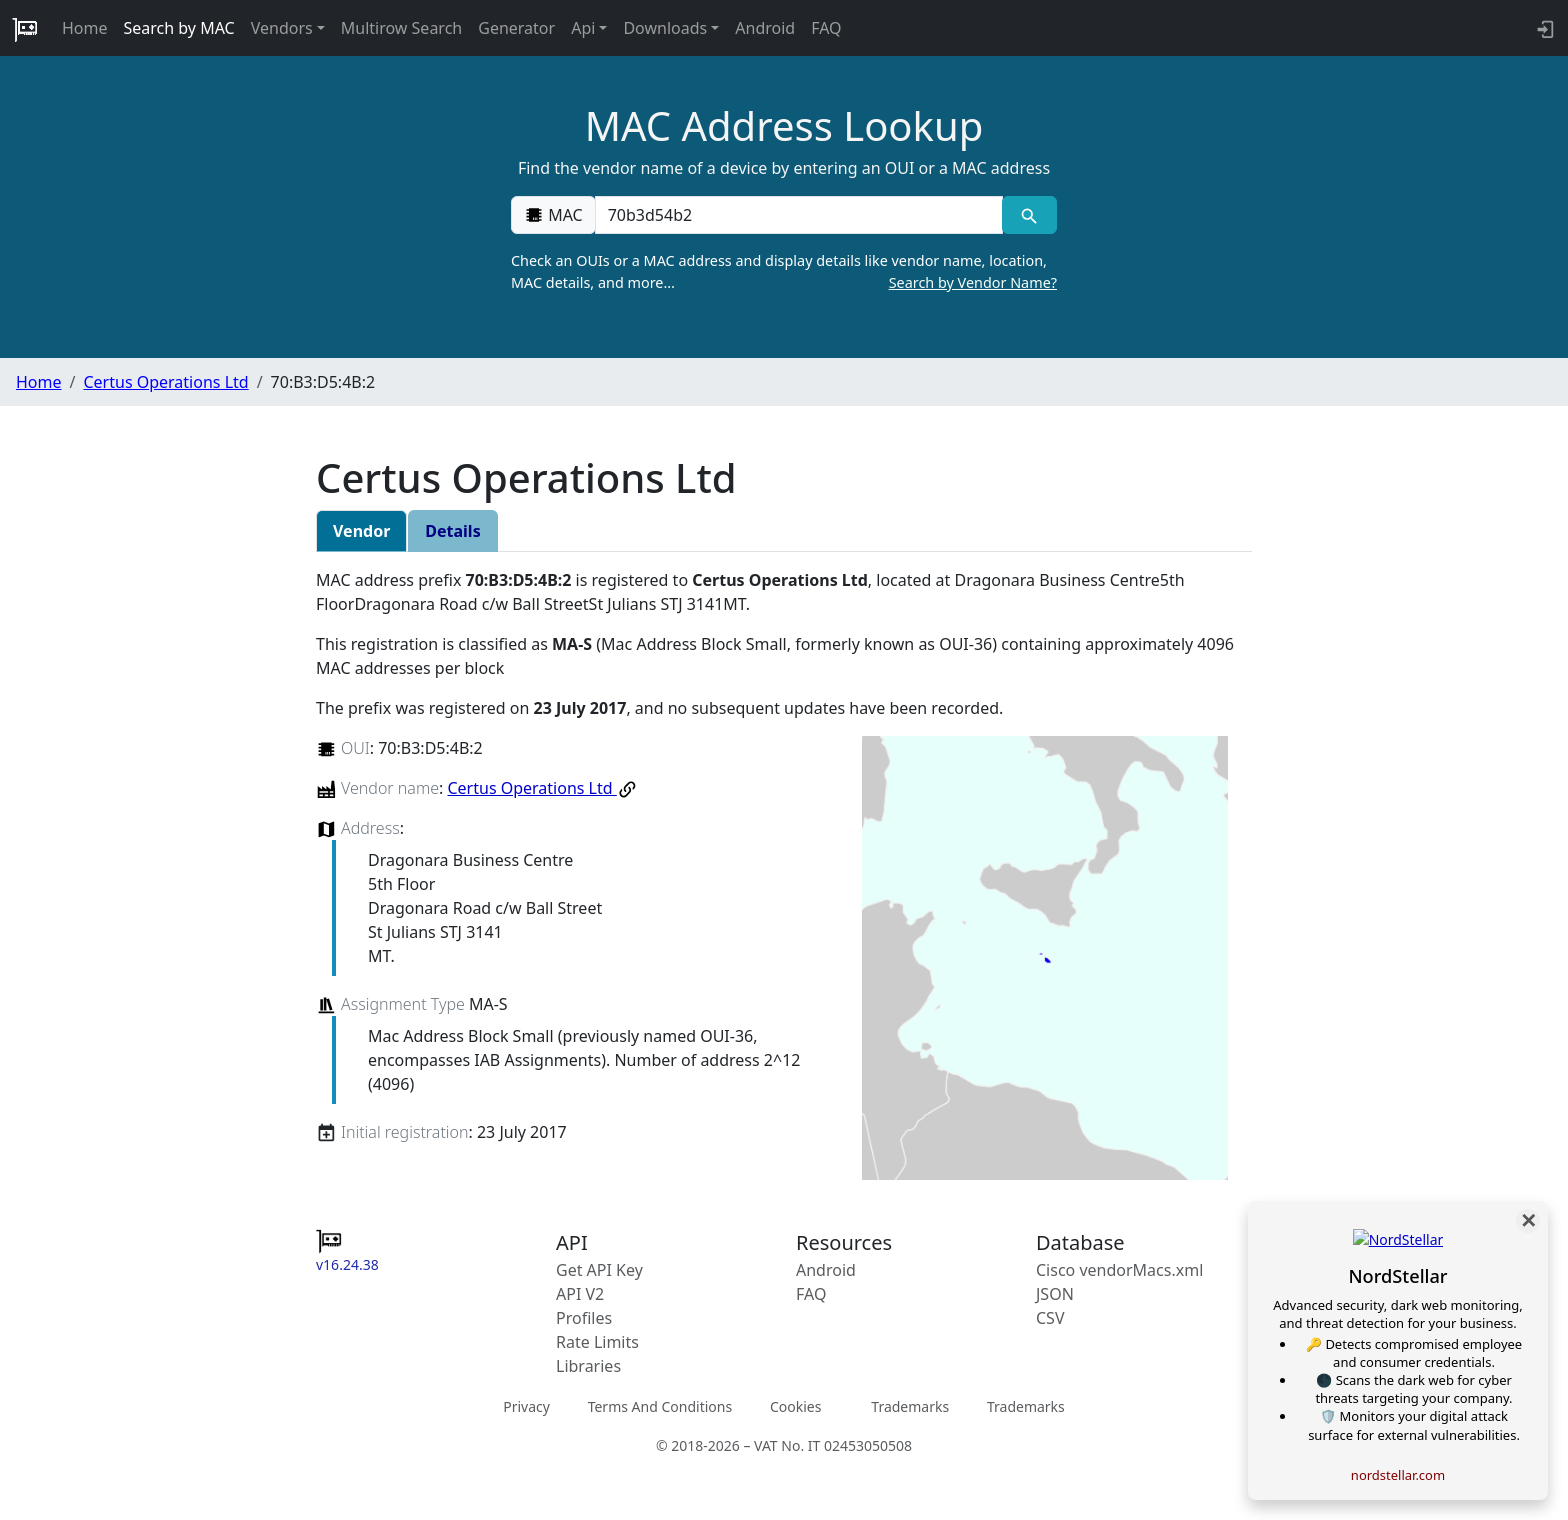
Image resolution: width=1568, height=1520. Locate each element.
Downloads (665, 28)
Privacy (526, 1406)
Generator (516, 28)
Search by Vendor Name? (973, 282)
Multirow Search (401, 28)
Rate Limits (597, 1342)
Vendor (361, 531)
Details (452, 531)
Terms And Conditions (660, 1406)
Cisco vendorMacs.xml (1119, 1270)
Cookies (795, 1406)
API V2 (580, 1294)
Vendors (282, 28)
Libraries (588, 1366)
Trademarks (910, 1406)
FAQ (826, 28)
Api (583, 28)
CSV (1050, 1318)
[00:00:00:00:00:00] (799, 215)
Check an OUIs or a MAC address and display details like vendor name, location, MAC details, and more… (784, 272)
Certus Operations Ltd (165, 382)
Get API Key (599, 1270)
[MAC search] (1029, 215)
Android (765, 28)
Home (85, 28)
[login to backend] (1543, 28)
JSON (1055, 1294)
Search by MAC (179, 28)
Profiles (584, 1318)
